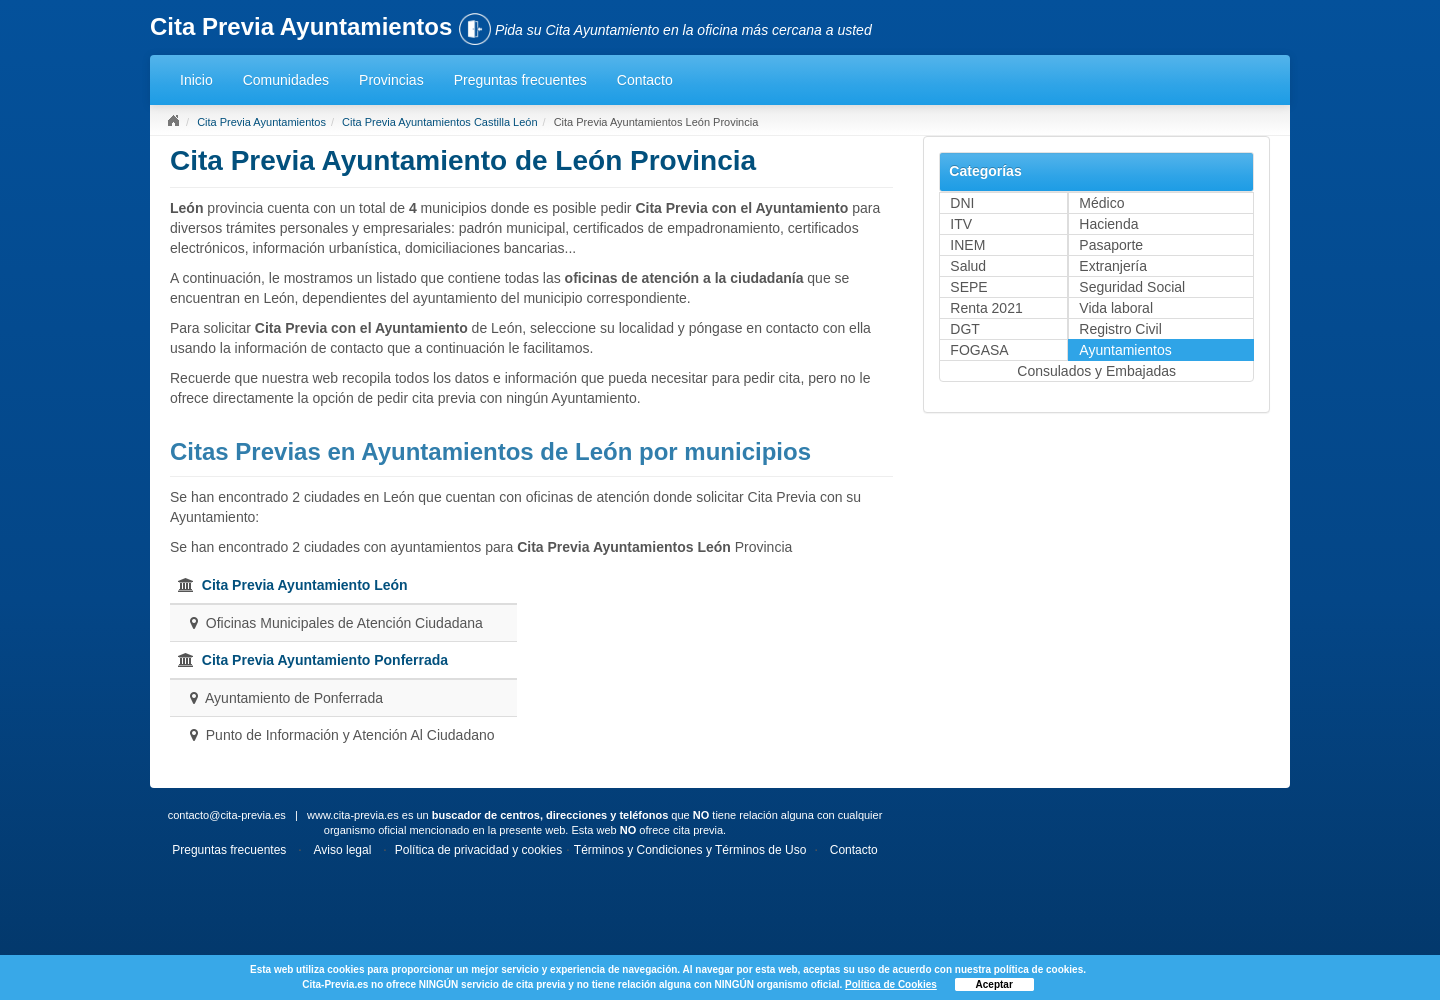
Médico (1101, 203)
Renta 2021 (986, 308)
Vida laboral (1116, 308)
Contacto (645, 80)
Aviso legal (343, 850)
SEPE (968, 287)
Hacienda (1108, 224)
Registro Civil (1120, 329)
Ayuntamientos (1125, 350)
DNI (962, 203)
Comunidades (286, 80)
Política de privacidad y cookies (478, 850)
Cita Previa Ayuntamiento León (305, 585)
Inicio (196, 80)
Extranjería (1113, 266)
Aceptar (994, 984)
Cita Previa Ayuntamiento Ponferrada (325, 660)
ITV (961, 224)
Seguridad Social (1132, 287)
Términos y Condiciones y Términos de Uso (690, 850)
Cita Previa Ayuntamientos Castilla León (439, 122)
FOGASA (979, 350)
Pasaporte (1111, 245)
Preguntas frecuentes (520, 80)
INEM (967, 245)
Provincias (391, 80)
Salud (968, 266)
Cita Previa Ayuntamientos (261, 122)
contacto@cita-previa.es (227, 815)
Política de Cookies (891, 984)
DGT (965, 329)
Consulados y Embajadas (1096, 371)
